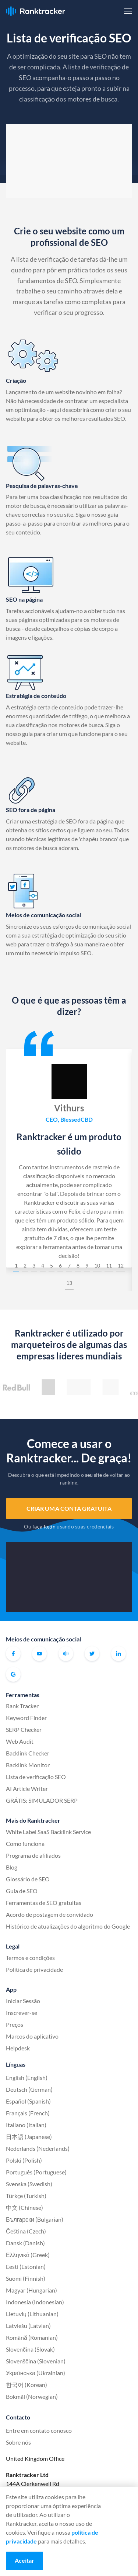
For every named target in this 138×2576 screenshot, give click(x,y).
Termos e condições (30, 1957)
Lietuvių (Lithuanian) (32, 2313)
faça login (44, 1526)
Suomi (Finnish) (25, 2278)
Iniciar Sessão (23, 2000)
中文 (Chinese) (24, 2207)
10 (97, 1265)
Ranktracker (35, 11)
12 (121, 1265)
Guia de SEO (22, 1890)
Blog (11, 1867)
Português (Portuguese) (36, 2172)
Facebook (13, 1653)
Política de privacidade (34, 1969)
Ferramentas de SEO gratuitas (43, 1902)
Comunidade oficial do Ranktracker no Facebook (66, 1653)
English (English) (26, 2077)
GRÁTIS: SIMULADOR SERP (42, 1800)
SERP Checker (24, 1729)
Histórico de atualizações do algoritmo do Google (68, 1926)
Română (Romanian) (32, 2337)
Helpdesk (18, 2047)
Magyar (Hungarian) (31, 2290)
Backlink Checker (27, 1753)
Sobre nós (18, 2442)
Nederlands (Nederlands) (38, 2148)
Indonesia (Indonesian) (35, 2301)
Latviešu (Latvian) (28, 2325)
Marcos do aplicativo (32, 2036)
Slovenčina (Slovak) (30, 2349)
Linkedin (118, 1653)
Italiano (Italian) (26, 2124)
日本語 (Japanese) (29, 2136)
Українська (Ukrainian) (35, 2372)
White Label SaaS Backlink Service (48, 1831)
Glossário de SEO (28, 1878)
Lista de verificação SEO (36, 1776)
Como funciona (25, 1843)
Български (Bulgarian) (34, 2219)
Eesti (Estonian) (26, 2266)
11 (109, 1265)
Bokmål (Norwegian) (32, 2396)
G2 (13, 1674)
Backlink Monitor (28, 1764)
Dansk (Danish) (25, 2242)
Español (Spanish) (28, 2101)
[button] (128, 11)
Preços (14, 2024)
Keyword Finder (26, 1717)
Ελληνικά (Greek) (28, 2254)
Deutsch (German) (29, 2089)
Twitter (92, 1653)
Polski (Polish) (24, 2160)
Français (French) (28, 2112)
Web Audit (19, 1741)
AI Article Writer (27, 1788)
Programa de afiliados (33, 1855)
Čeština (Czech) (26, 2231)
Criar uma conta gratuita (69, 1508)
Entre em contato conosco (39, 2430)
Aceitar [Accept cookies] (24, 2560)
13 (69, 1283)
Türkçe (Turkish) (26, 2195)
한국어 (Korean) (26, 2384)
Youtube (39, 1653)
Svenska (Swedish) (29, 2183)
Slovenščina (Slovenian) (36, 2361)
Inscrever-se (21, 2012)
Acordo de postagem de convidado (49, 1914)
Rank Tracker (22, 1705)
